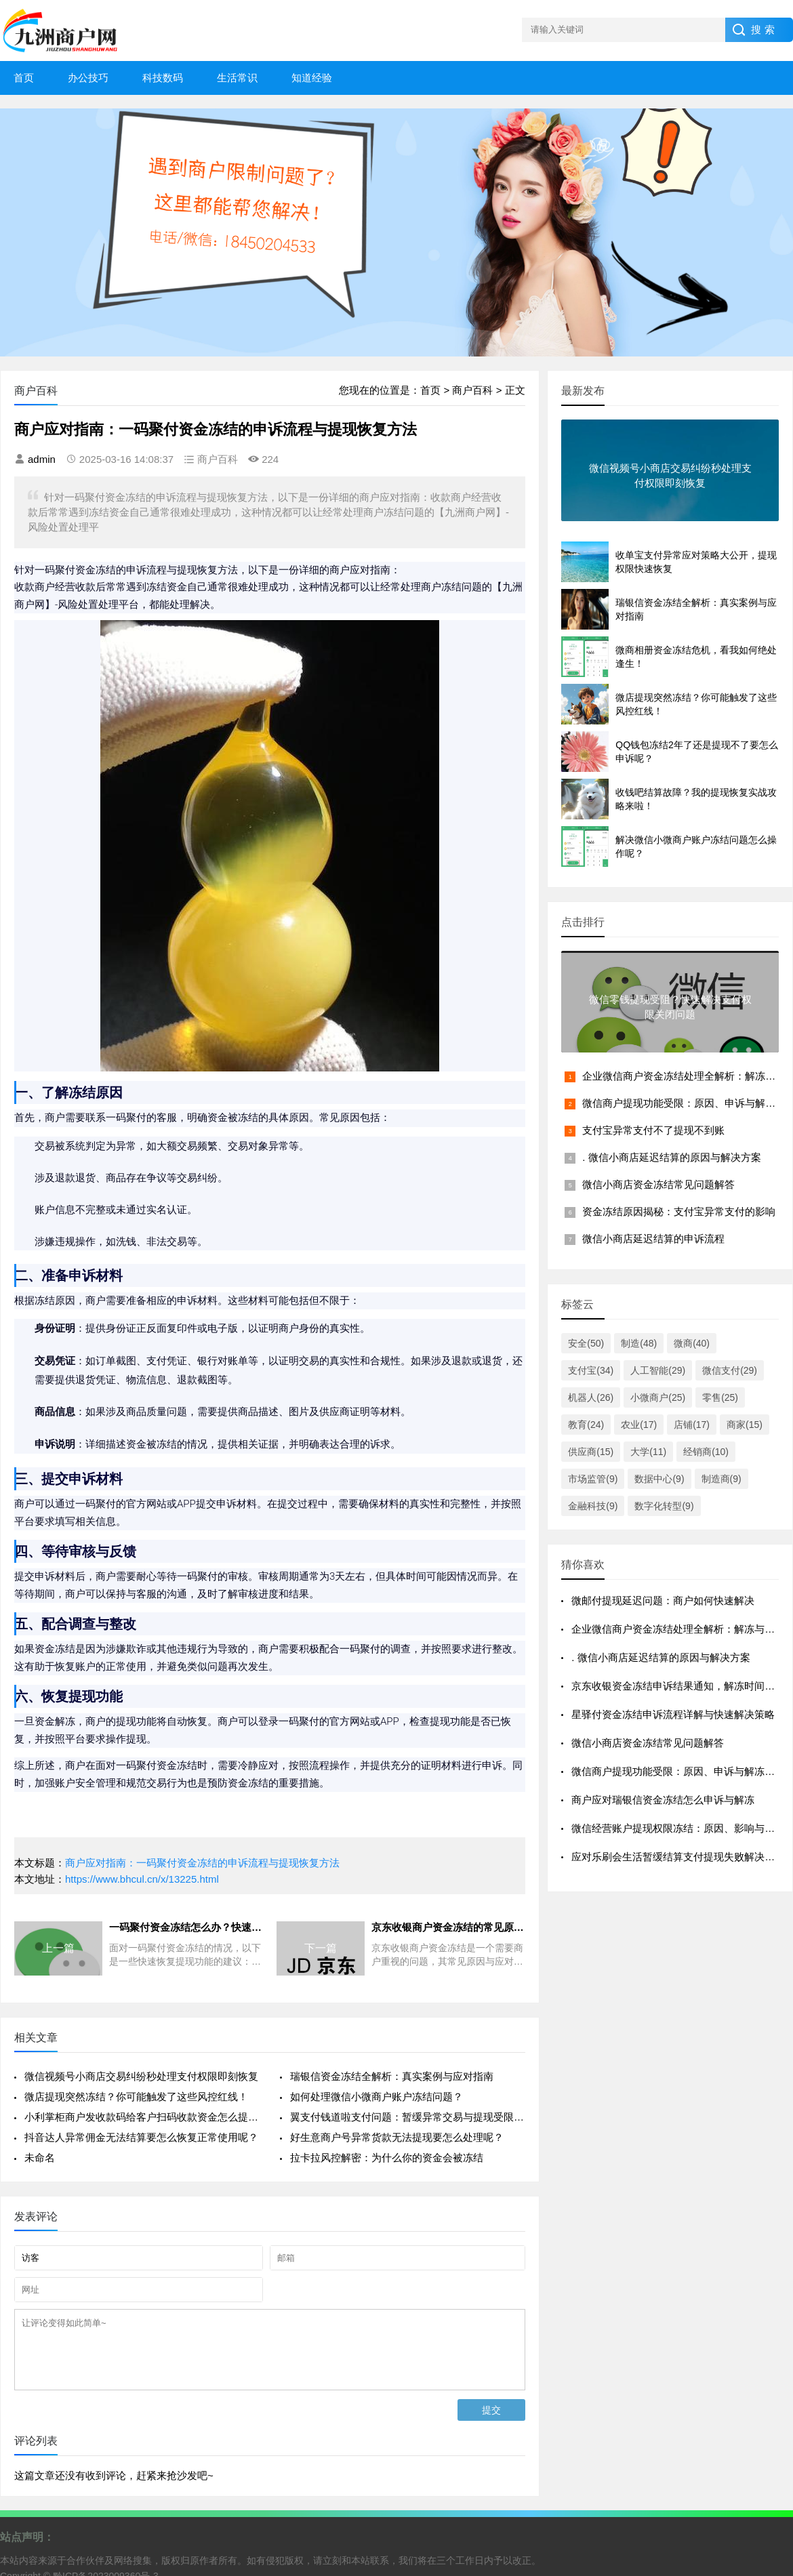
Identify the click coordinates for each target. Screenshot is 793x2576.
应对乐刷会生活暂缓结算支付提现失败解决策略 (678, 1856)
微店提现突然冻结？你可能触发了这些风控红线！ (136, 2096)
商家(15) (744, 1424)
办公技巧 (88, 77)
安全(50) (586, 1343)
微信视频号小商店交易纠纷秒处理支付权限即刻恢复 (141, 2076)
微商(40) (692, 1343)
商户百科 (472, 390)
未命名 (39, 2157)
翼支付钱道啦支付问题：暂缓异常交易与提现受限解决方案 (407, 2117)
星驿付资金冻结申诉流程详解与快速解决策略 (673, 1714)
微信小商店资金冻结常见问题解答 (658, 1184)
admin (42, 459)
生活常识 (237, 77)
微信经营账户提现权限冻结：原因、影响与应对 (678, 1828)
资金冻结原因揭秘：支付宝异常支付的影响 (678, 1211)
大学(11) (648, 1451)
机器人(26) (590, 1397)
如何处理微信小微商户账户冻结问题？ (376, 2096)
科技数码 (162, 77)
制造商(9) (721, 1478)
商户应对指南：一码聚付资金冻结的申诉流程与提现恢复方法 (202, 1862)
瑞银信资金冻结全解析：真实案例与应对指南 (391, 2076)
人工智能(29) (657, 1370)
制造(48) (639, 1343)
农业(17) (639, 1424)
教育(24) (586, 1424)
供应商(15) (590, 1451)
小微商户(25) (657, 1397)
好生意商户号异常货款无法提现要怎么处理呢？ (397, 2137)
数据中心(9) (659, 1478)
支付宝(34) (590, 1370)
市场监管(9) (592, 1478)
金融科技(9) (592, 1505)
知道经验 (311, 77)
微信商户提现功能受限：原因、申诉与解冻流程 (678, 1771)
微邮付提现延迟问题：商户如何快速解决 (662, 1600)
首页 (24, 77)
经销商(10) (706, 1451)
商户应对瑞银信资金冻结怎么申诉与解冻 (662, 1799)
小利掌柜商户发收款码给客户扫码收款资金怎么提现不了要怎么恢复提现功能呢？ (142, 2117)
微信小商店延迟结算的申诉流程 (653, 1238)
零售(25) (720, 1397)
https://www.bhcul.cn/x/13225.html (142, 1879)
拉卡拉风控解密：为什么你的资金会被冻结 (386, 2157)
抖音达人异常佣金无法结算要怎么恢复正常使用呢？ (141, 2137)
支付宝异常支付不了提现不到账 (653, 1130)
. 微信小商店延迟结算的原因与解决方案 (671, 1157)
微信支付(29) (729, 1370)
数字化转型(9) (663, 1505)
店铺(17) (692, 1424)
